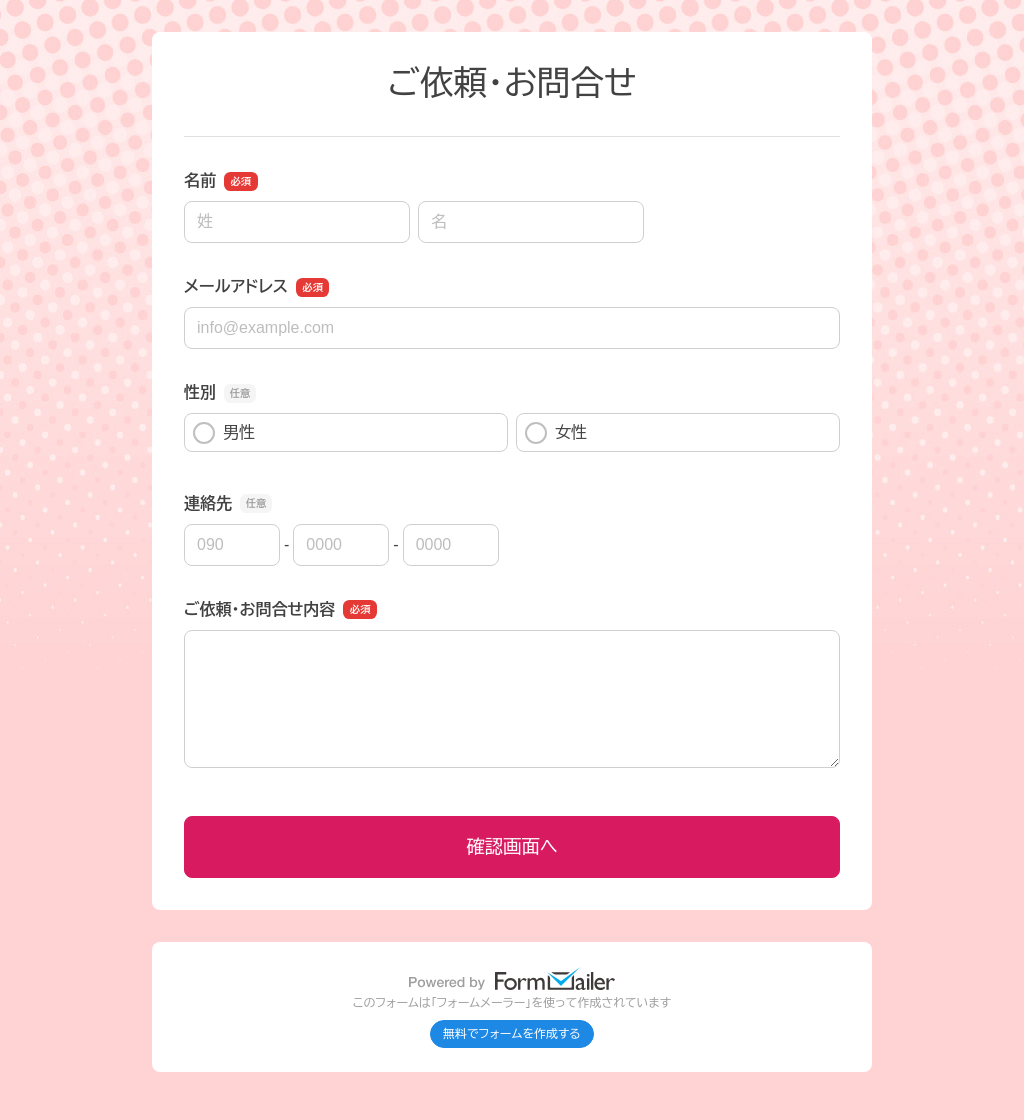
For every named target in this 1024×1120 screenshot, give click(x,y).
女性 (556, 433)
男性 (224, 433)
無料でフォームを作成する (512, 1034)
